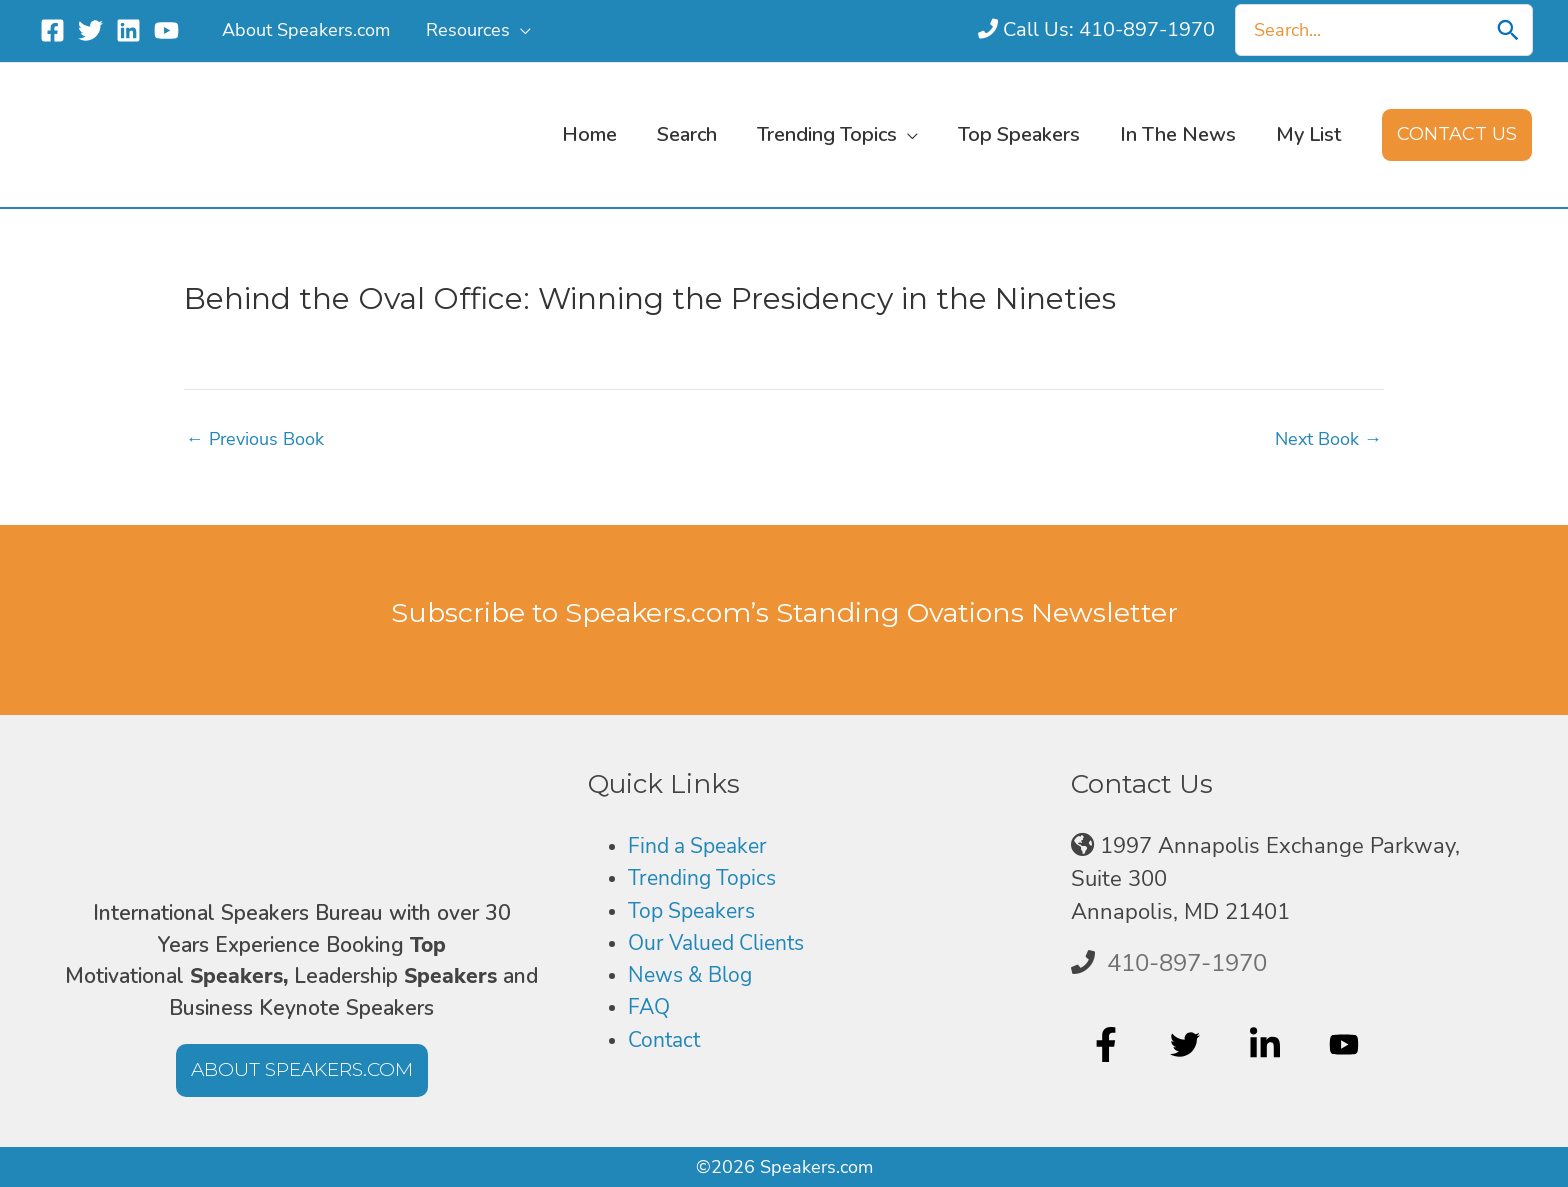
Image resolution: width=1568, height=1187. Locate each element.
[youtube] (1346, 1045)
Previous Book (255, 439)
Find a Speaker (702, 846)
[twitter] (1187, 1045)
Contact (666, 1041)
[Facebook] (52, 30)
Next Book (1328, 439)
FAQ (650, 1008)
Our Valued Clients (723, 943)
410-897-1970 (1187, 963)
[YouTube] (166, 30)
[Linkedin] (128, 30)
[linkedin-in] (1267, 1045)
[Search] (1508, 30)
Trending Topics (706, 879)
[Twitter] (90, 30)
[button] (520, 30)
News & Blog (694, 976)
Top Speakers (695, 911)
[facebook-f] (1108, 1045)
